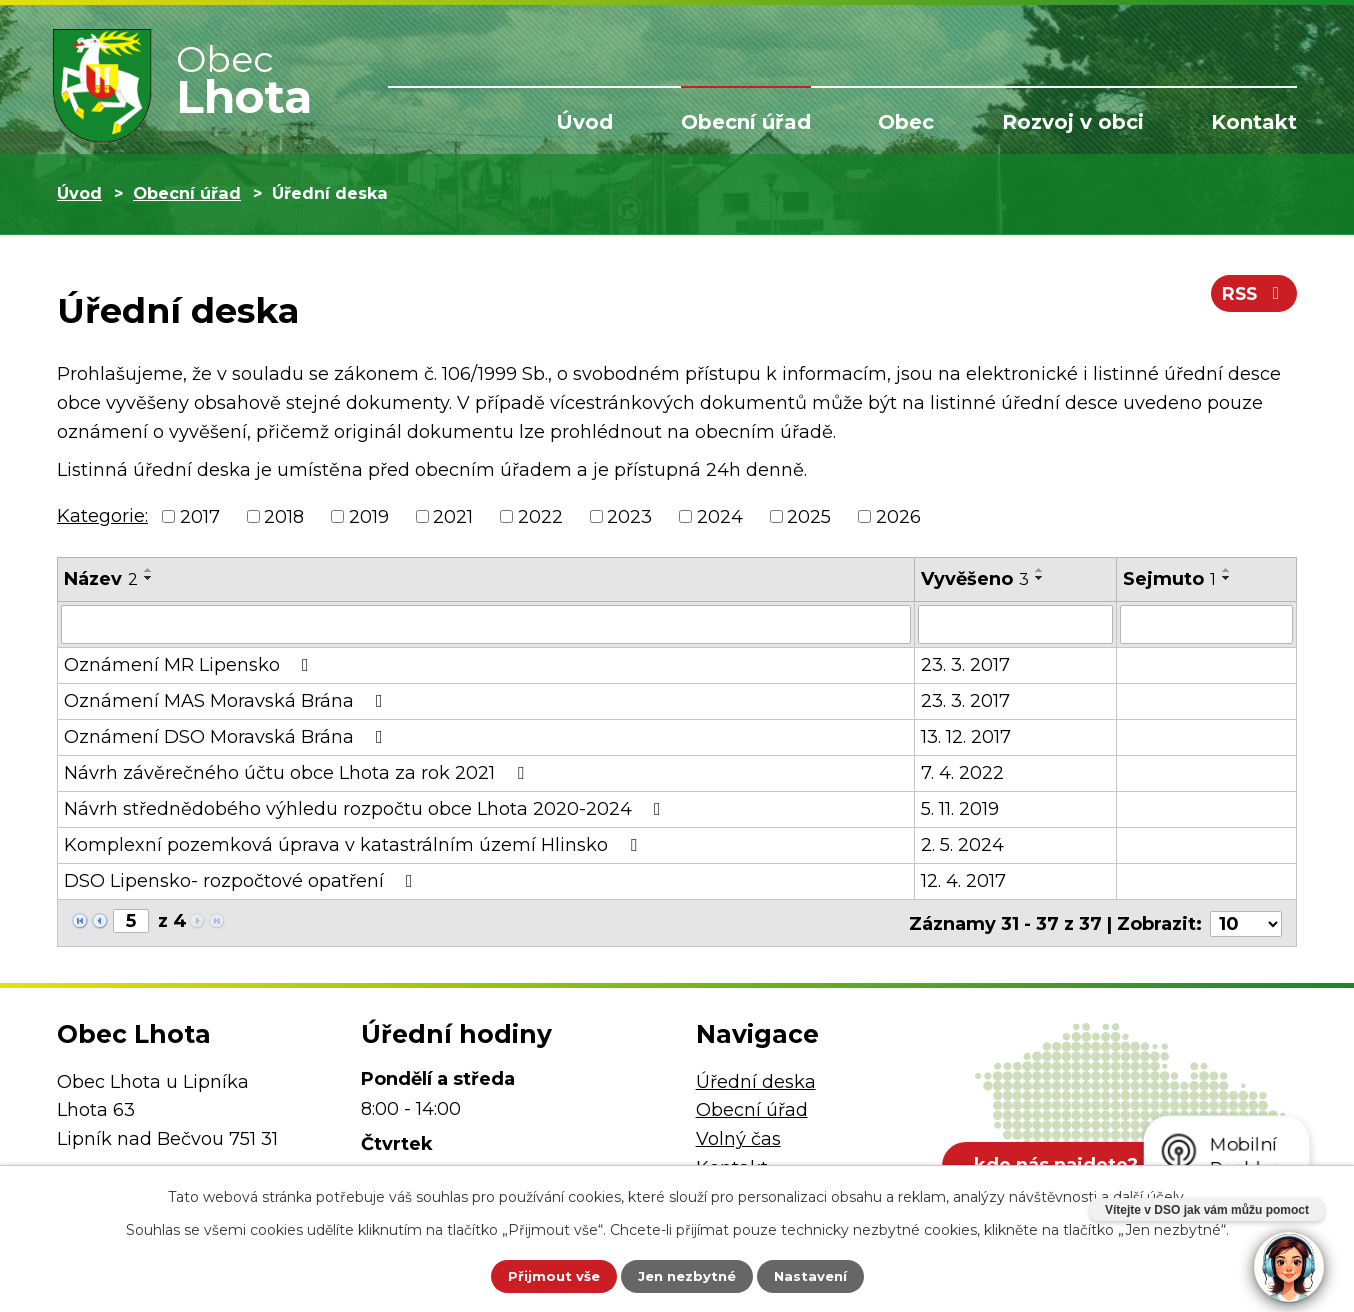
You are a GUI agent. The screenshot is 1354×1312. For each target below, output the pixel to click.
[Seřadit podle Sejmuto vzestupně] (1227, 570)
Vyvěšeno (975, 579)
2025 (809, 516)
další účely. (1150, 1195)
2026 (898, 516)
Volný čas (738, 1136)
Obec (906, 122)
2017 (200, 516)
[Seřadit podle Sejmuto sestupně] (1227, 578)
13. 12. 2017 (966, 736)
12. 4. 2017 (963, 880)
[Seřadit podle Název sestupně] (149, 578)
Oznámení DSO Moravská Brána (227, 736)
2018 (284, 516)
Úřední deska (756, 1079)
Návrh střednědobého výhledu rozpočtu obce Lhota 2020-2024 (366, 808)
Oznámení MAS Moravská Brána (227, 700)
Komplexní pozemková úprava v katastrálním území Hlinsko (354, 844)
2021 (453, 516)
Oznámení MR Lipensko (190, 664)
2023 (629, 516)
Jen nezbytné (686, 1275)
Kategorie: (102, 516)
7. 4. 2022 (962, 772)
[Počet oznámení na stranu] (1246, 921)
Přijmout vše (541, 1275)
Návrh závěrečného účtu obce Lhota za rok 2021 (298, 772)
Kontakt (1254, 122)
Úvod (584, 122)
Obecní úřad (746, 122)
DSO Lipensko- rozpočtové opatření (242, 880)
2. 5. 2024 (962, 844)
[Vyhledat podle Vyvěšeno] (1015, 624)
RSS (1252, 298)
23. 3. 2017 (965, 664)
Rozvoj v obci (1073, 122)
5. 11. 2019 (960, 808)
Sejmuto (1169, 579)
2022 (540, 516)
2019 (369, 516)
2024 (720, 516)
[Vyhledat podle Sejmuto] (1206, 624)
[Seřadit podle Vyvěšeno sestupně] (1040, 578)
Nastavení (823, 1275)
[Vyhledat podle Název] (486, 624)
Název (101, 579)
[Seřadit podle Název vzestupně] (149, 570)
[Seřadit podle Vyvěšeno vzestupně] (1040, 570)
